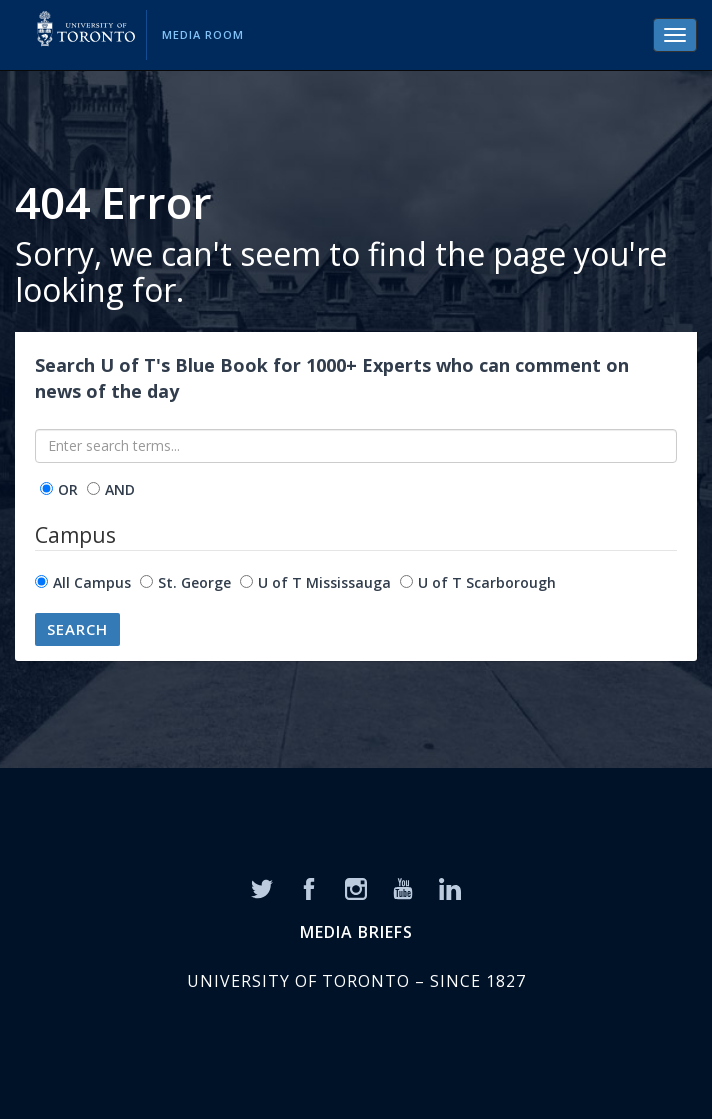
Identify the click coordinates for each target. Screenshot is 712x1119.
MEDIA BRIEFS (356, 932)
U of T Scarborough (487, 582)
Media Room (203, 34)
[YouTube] (403, 887)
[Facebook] (309, 887)
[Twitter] (262, 887)
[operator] (46, 488)
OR (68, 489)
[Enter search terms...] (356, 446)
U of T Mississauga (324, 582)
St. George (194, 582)
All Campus (92, 582)
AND (120, 489)
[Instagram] (356, 887)
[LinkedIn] (450, 887)
